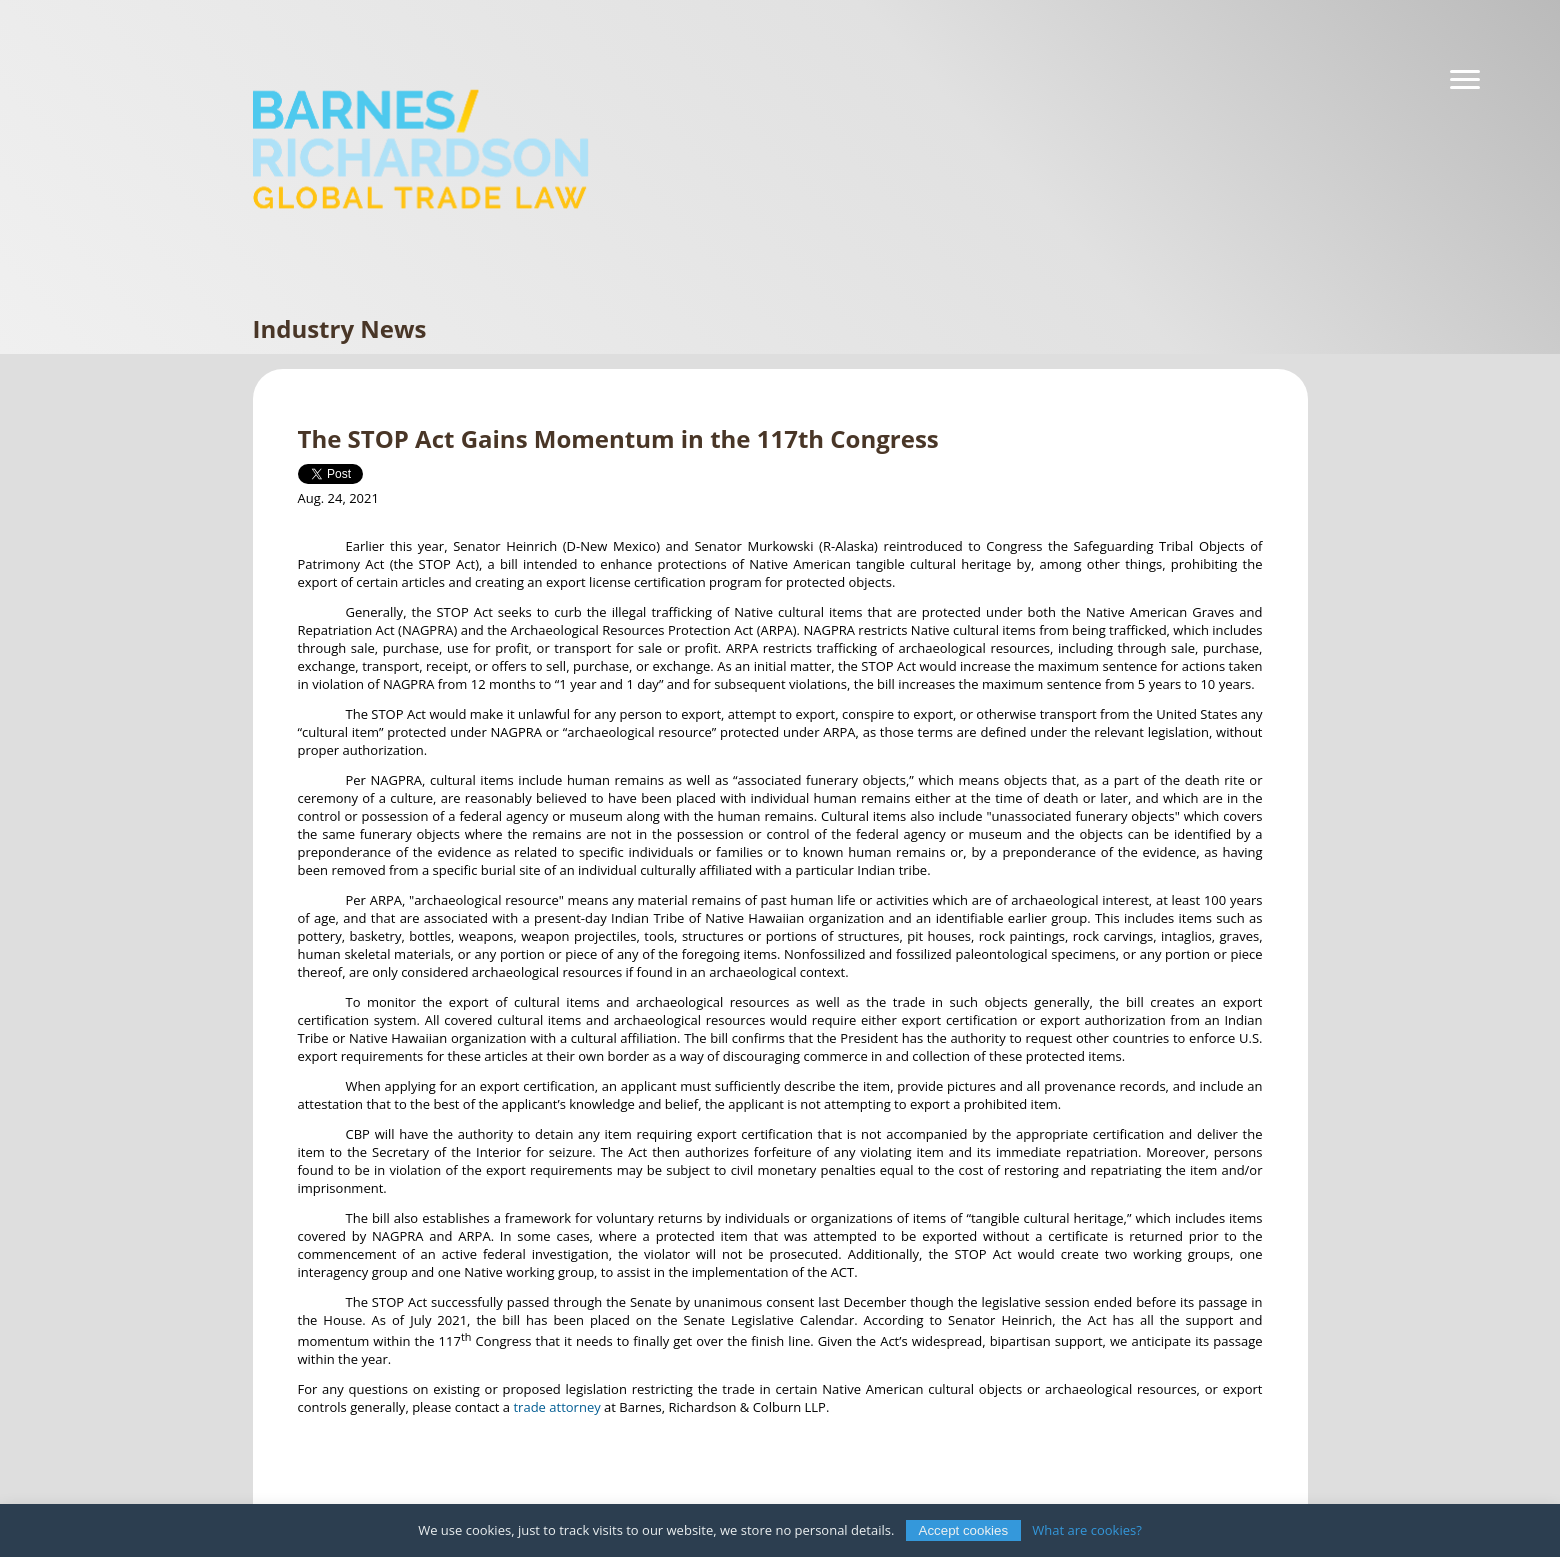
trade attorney (556, 1407)
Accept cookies (964, 1530)
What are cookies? (1087, 1530)
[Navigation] (1465, 80)
